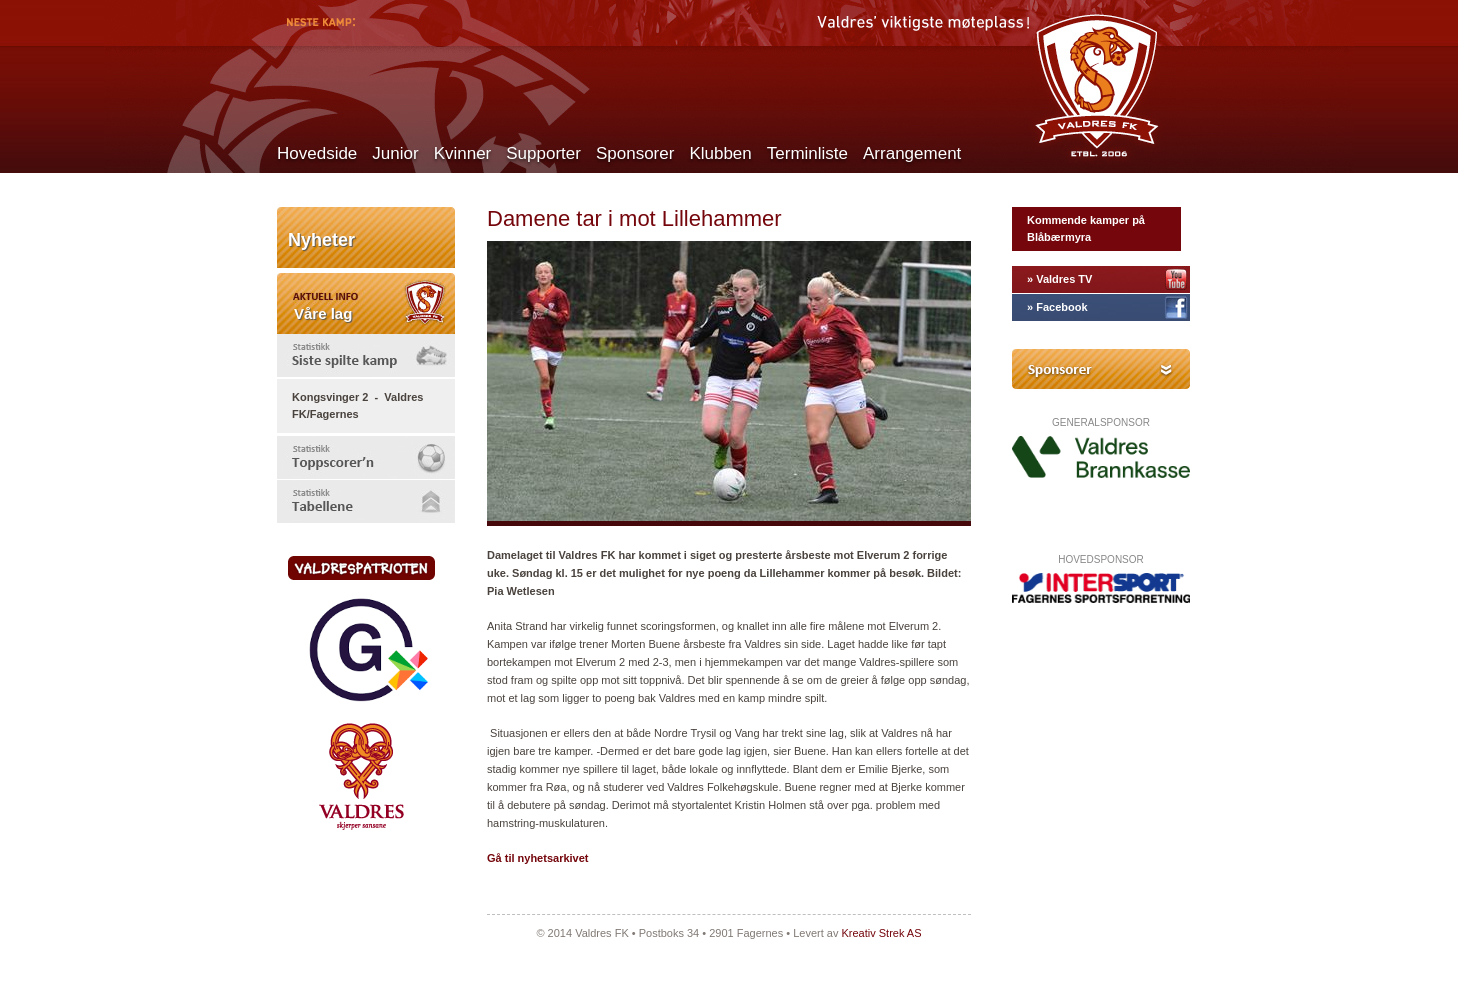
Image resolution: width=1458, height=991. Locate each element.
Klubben (720, 153)
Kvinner (463, 153)
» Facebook (1057, 307)
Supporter (543, 153)
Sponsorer (635, 153)
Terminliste (807, 153)
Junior (395, 153)
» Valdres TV (1059, 279)
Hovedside (317, 153)
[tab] (366, 355)
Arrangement (912, 153)
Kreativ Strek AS (881, 933)
